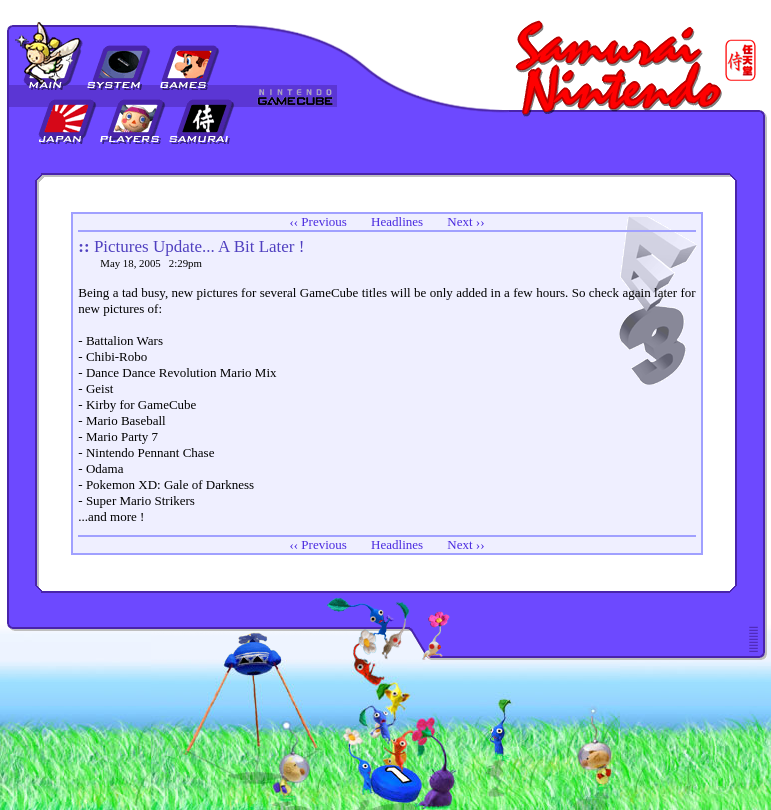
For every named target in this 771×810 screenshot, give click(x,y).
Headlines (397, 221)
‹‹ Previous (317, 221)
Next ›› (465, 221)
